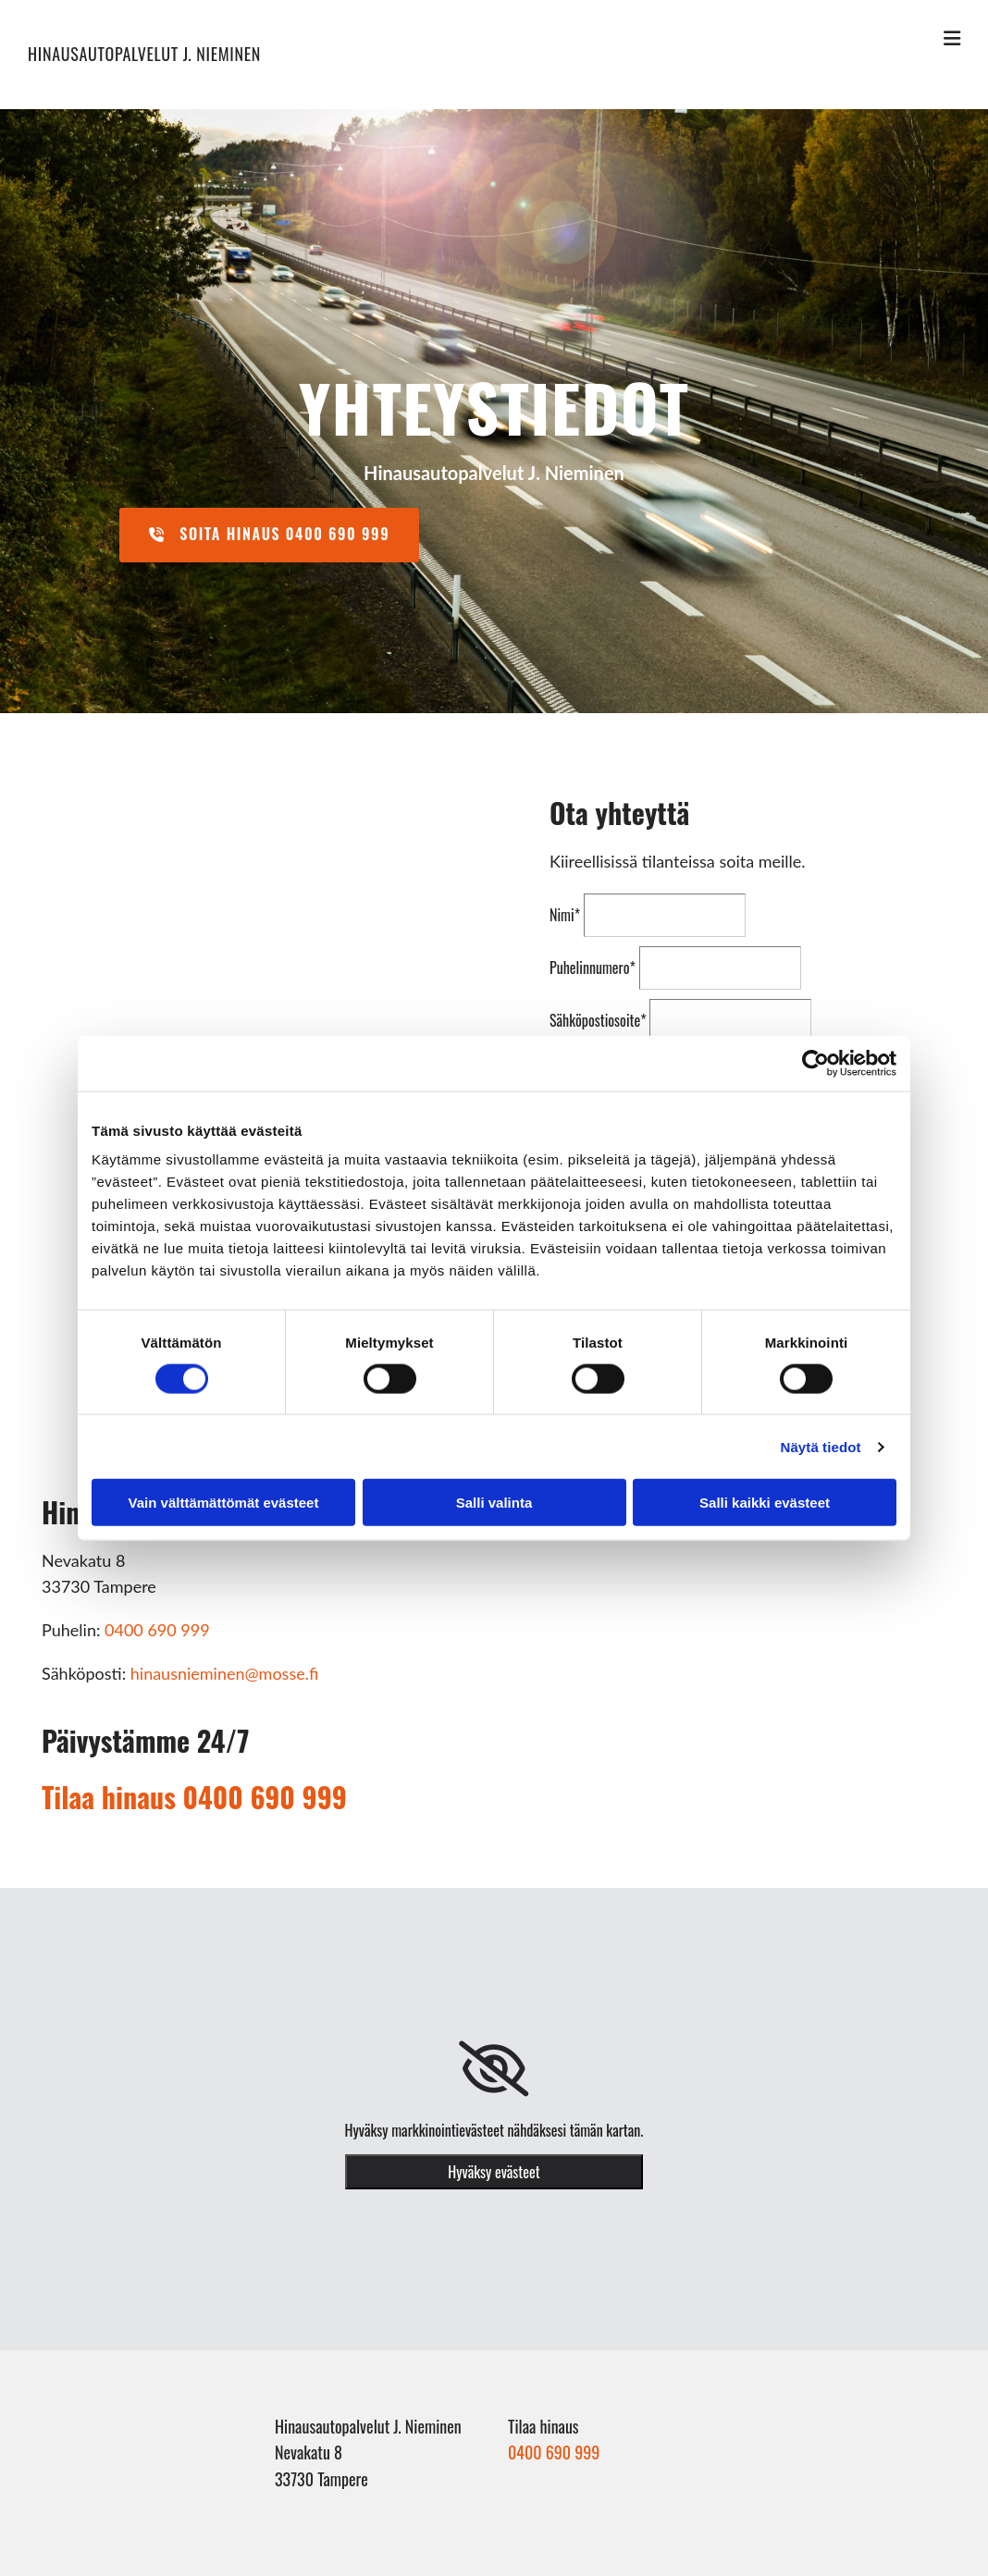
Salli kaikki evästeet (764, 1502)
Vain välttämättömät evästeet (224, 1502)
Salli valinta (494, 1502)
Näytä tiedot (821, 1446)
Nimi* (565, 915)
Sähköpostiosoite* (598, 1020)
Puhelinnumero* (593, 967)
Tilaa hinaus (194, 1797)
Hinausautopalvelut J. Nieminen (144, 54)
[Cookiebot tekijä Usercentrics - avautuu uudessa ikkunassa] (815, 1063)
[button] (269, 535)
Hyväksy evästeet (493, 2172)
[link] (493, 2069)
